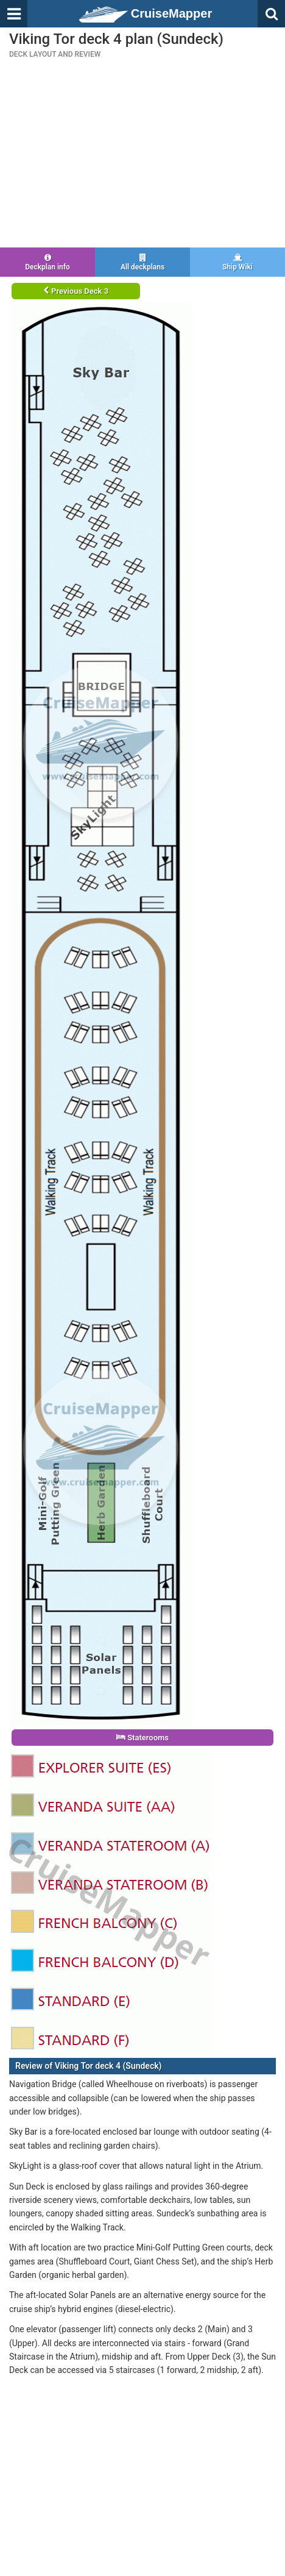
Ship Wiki (237, 262)
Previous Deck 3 (75, 291)
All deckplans (142, 262)
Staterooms (142, 1737)
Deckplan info (47, 262)
